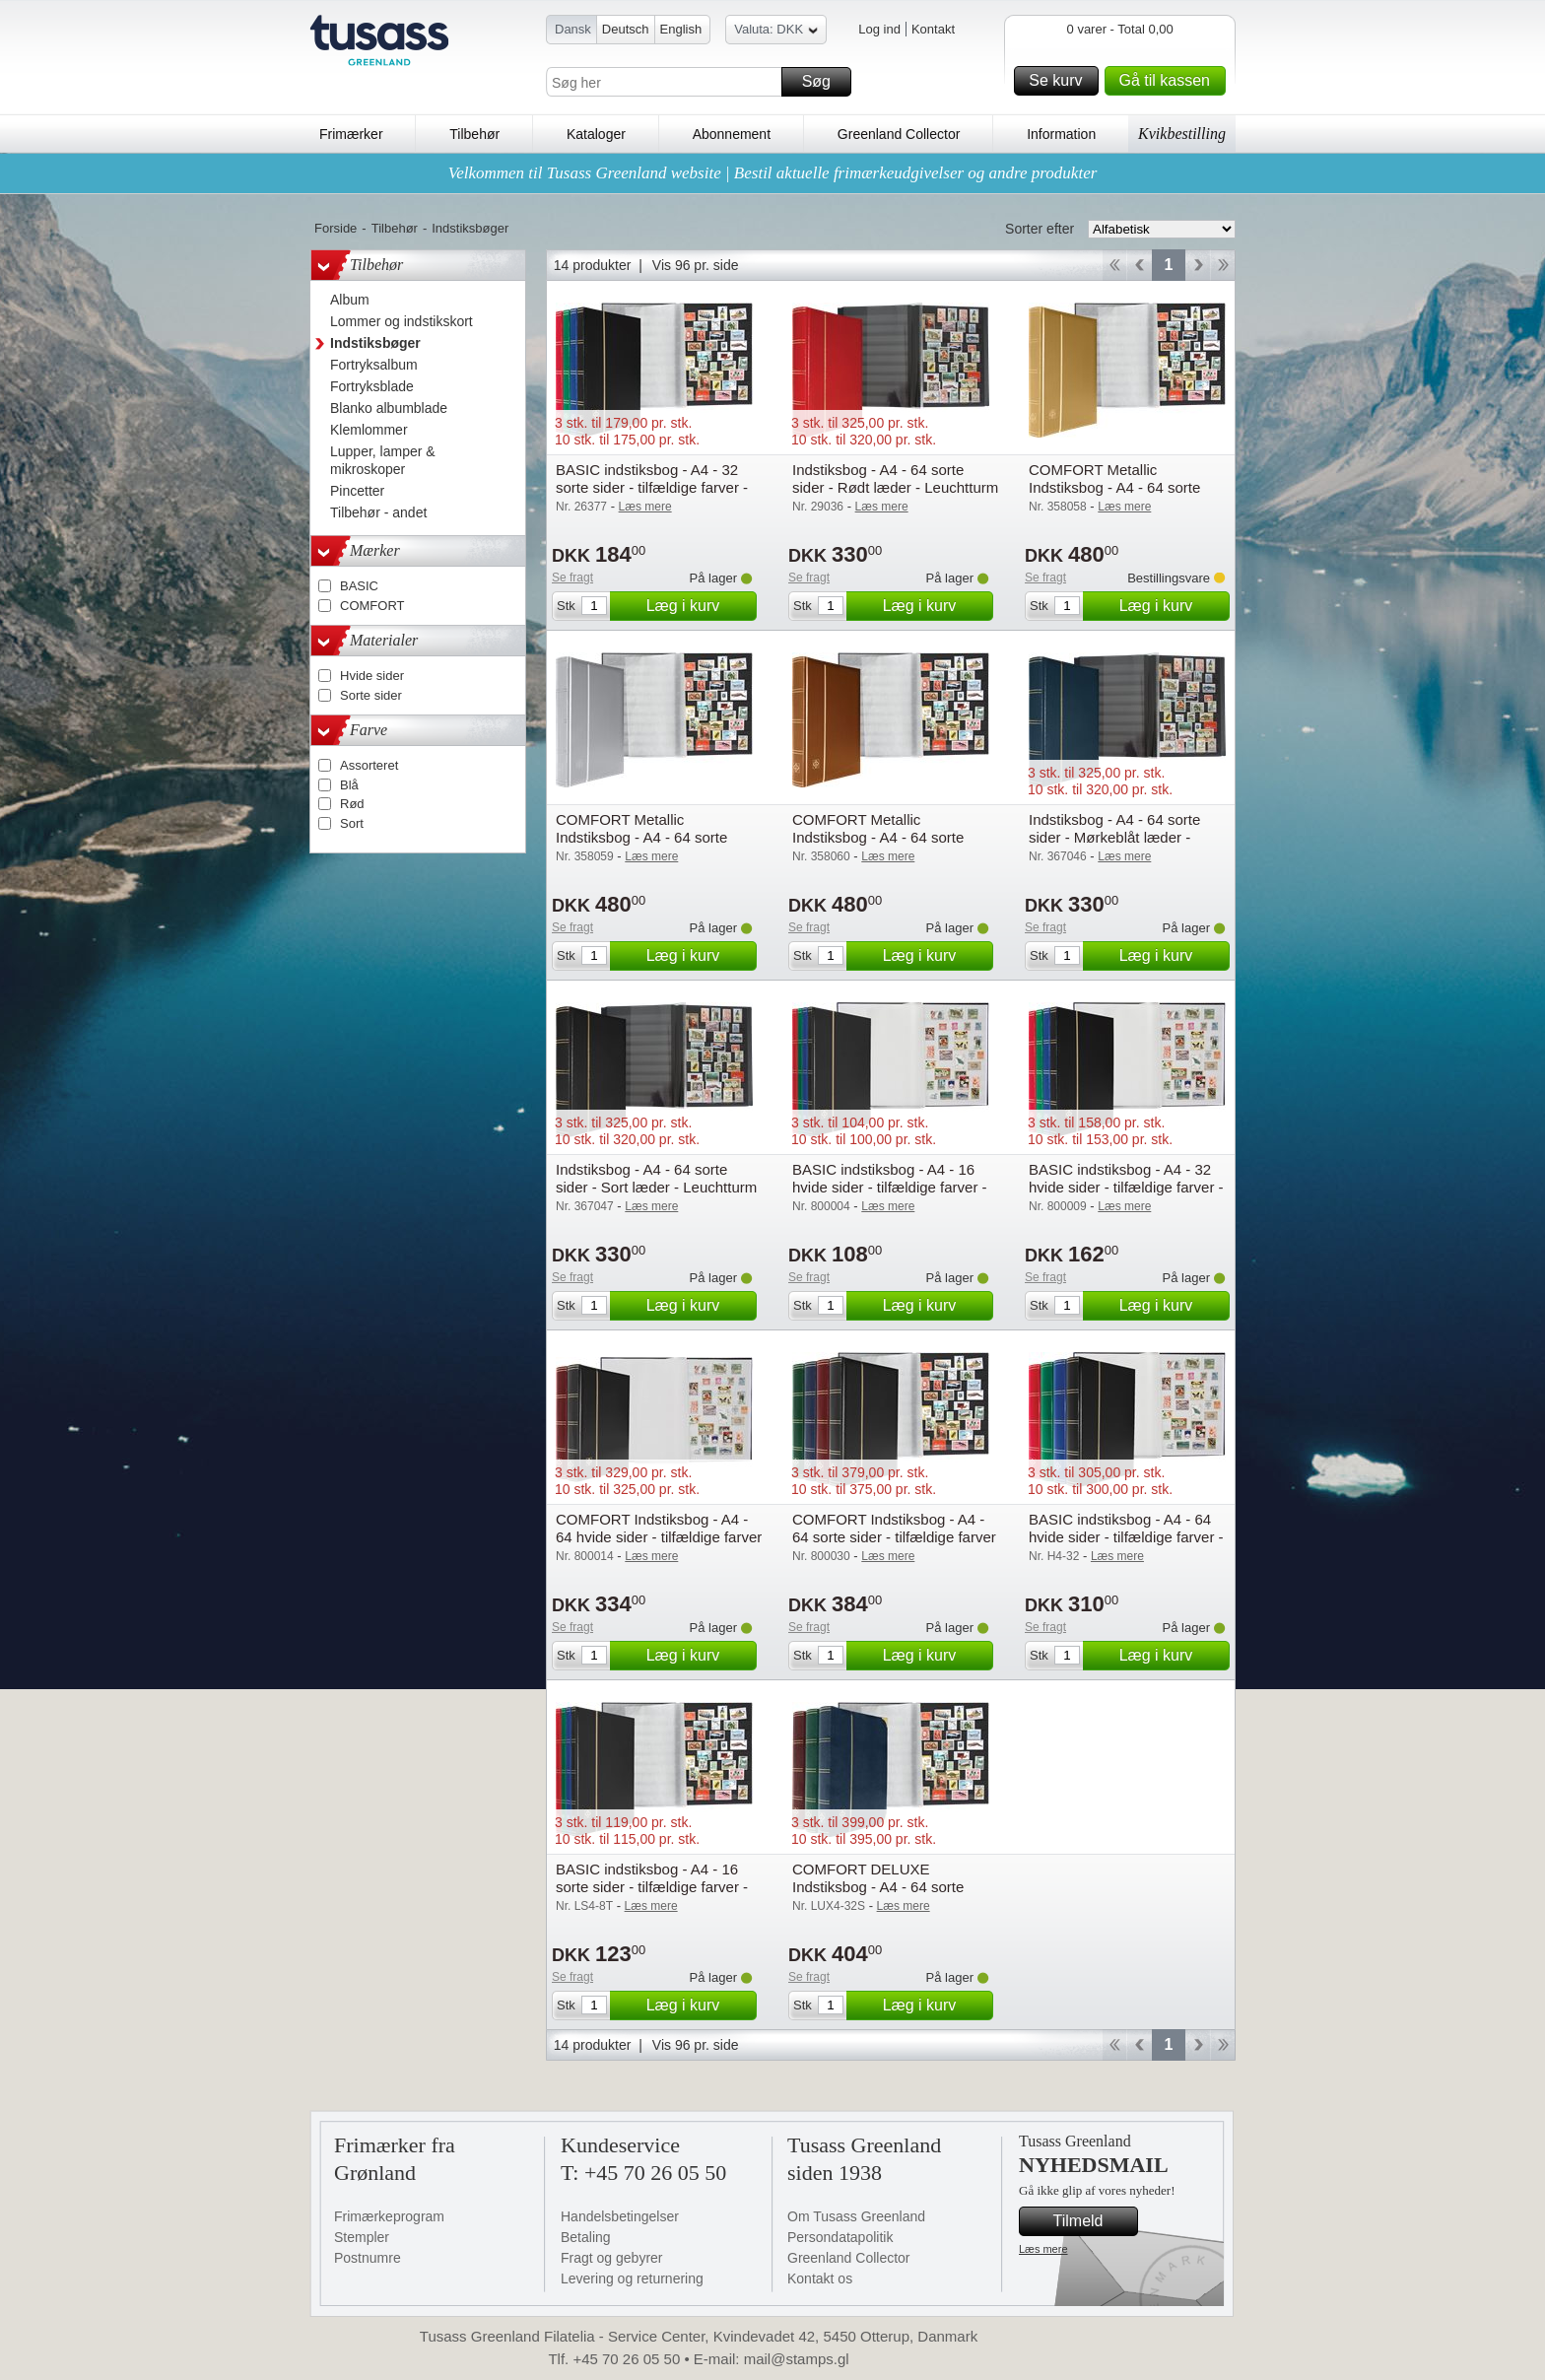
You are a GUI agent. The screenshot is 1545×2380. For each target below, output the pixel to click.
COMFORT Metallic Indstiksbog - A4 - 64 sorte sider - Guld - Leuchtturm (1114, 487)
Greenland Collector (899, 134)
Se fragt (572, 577)
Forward (1197, 265)
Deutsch (625, 29)
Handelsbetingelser (620, 2216)
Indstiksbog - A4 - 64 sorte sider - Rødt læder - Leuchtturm (895, 478)
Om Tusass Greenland (856, 2216)
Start (1114, 265)
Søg (823, 82)
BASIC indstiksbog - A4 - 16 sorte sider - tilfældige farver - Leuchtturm (652, 1887)
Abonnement (732, 134)
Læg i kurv (698, 606)
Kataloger (596, 134)
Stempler (361, 2237)
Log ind (879, 29)
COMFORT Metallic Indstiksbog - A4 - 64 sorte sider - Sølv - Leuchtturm (641, 837)
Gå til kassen (1169, 81)
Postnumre (367, 2258)
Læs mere (1043, 2249)
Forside (335, 228)
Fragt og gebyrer (612, 2258)
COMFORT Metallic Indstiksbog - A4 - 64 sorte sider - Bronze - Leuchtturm (882, 837)
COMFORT (372, 605)
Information (1061, 134)
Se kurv (1060, 81)
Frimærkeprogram (389, 2216)
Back (1139, 265)
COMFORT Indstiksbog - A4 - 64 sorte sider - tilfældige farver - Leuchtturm (894, 1537)
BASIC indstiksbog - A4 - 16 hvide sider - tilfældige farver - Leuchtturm (889, 1187)
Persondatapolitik (840, 2237)
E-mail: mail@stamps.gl (771, 2358)
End (1223, 265)
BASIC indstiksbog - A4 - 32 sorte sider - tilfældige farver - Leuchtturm (652, 487)
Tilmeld (1092, 2221)
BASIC (359, 585)
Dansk (573, 29)
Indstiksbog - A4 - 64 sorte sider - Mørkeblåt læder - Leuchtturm (1114, 837)
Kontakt (933, 29)
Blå (349, 785)
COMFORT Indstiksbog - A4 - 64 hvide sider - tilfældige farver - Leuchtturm (659, 1537)
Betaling (586, 2237)
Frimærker (351, 134)
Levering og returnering (632, 2278)
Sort (352, 823)
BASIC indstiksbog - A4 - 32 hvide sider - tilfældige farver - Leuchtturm (1126, 1187)
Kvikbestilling (1182, 133)
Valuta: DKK (776, 32)
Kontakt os (819, 2278)
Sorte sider (371, 695)
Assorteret (369, 765)
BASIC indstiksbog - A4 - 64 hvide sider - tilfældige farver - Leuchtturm (1126, 1537)
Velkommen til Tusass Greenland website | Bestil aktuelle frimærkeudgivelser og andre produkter (773, 173)
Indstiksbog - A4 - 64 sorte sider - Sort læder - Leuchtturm (656, 1178)
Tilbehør (474, 134)
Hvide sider (372, 675)
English (681, 29)
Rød (352, 803)
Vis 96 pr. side (695, 265)
